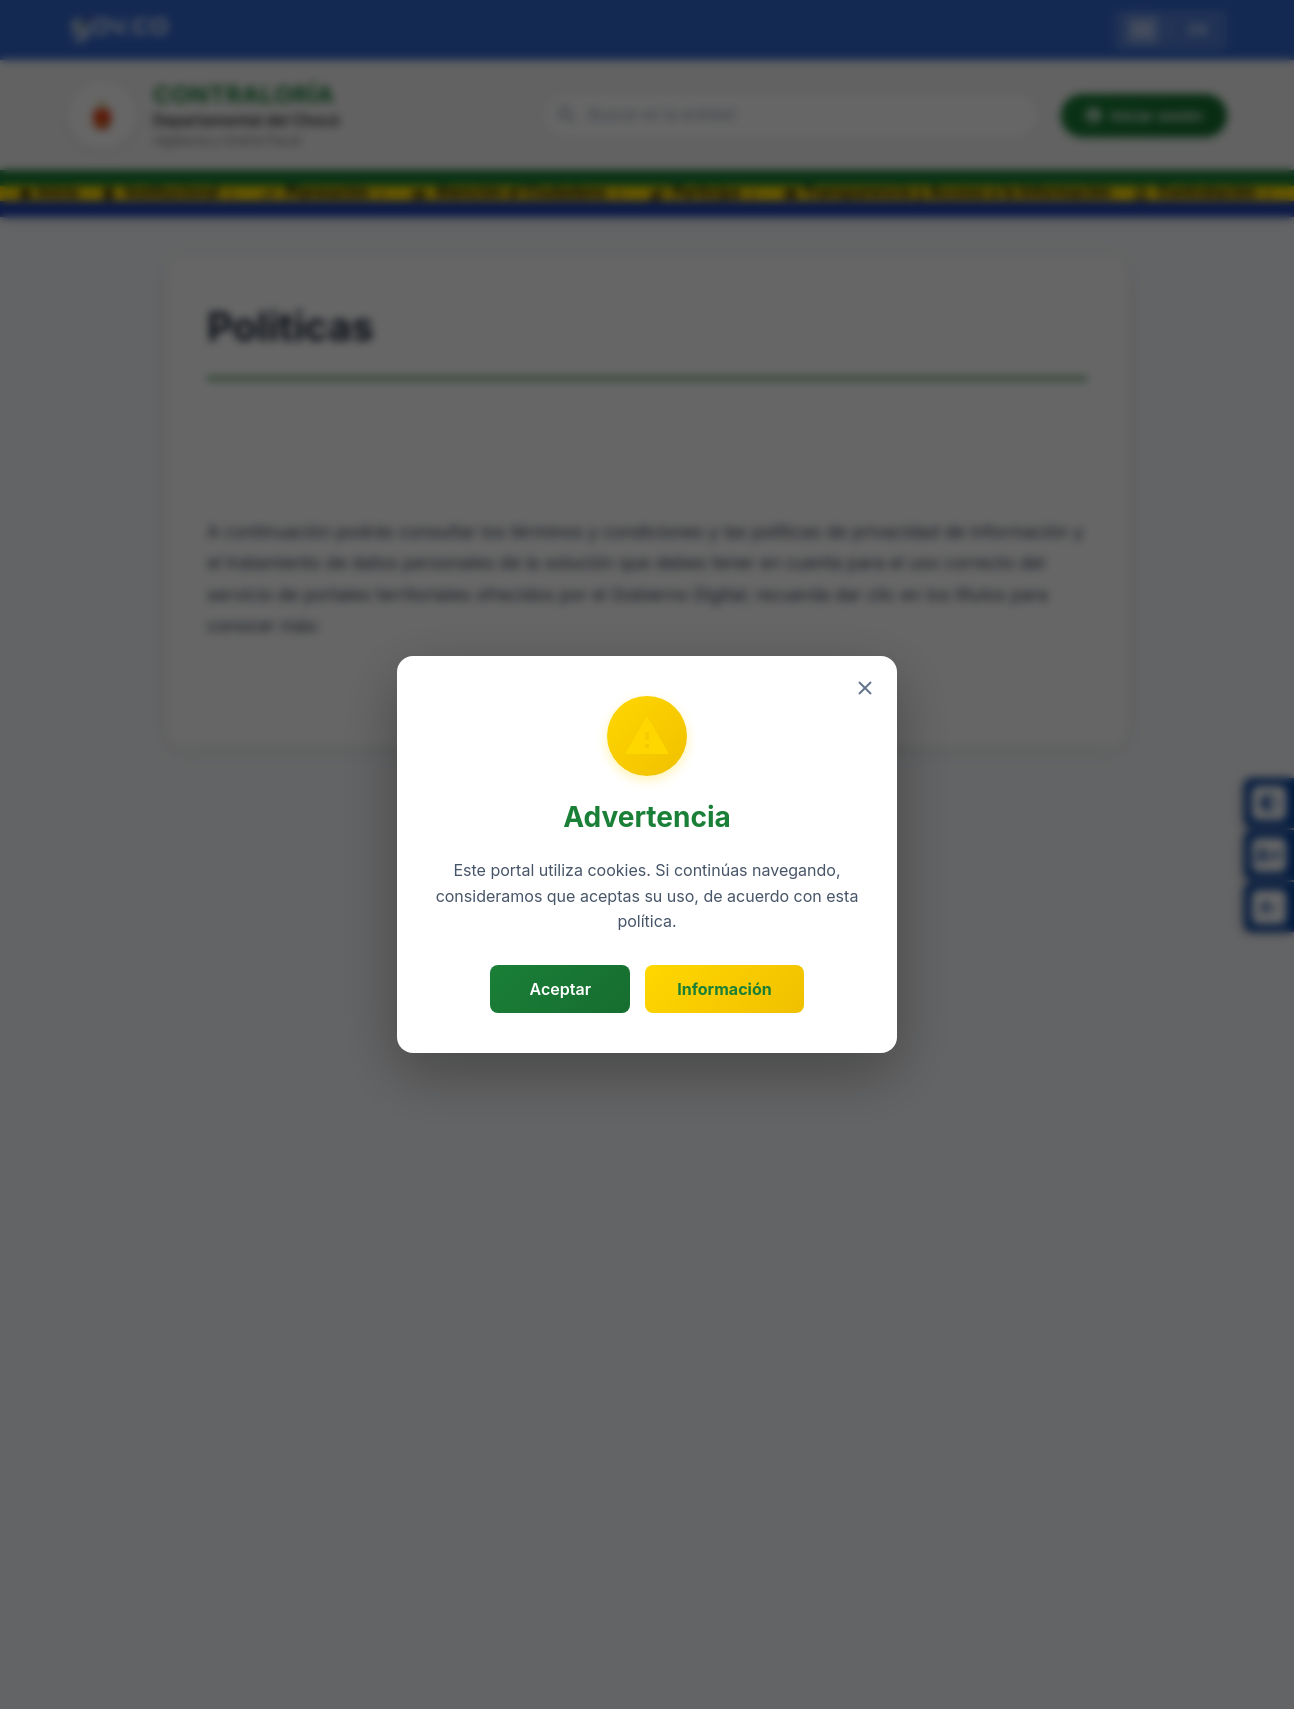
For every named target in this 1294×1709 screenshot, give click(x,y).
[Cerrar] (865, 688)
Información (724, 989)
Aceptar (560, 989)
